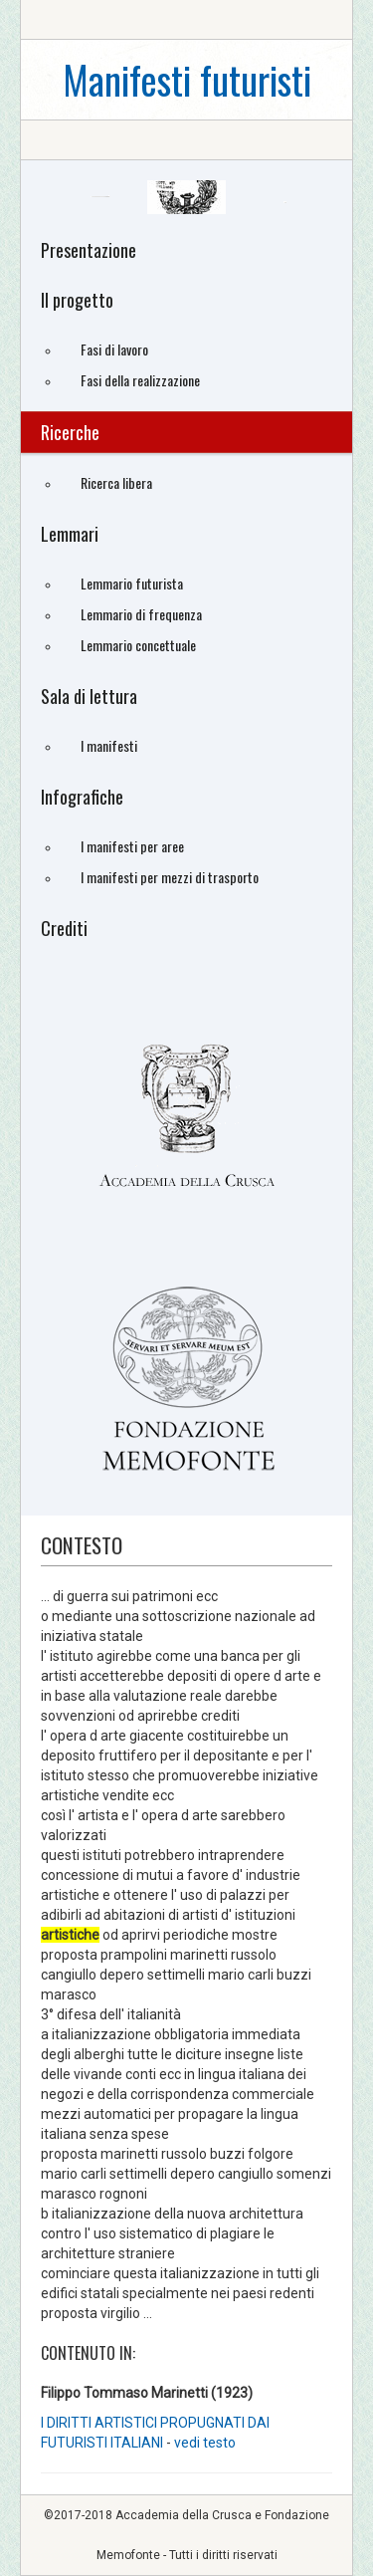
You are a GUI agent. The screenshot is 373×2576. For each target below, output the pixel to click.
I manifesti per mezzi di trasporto (170, 876)
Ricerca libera (116, 482)
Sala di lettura (89, 696)
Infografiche (82, 797)
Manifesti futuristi (187, 79)
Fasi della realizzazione (140, 379)
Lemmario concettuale (138, 644)
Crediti (64, 928)
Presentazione (88, 250)
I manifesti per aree (132, 845)
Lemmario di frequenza (141, 613)
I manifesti (109, 745)
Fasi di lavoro (114, 349)
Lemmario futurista (132, 583)
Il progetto (77, 300)
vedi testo (205, 2443)
